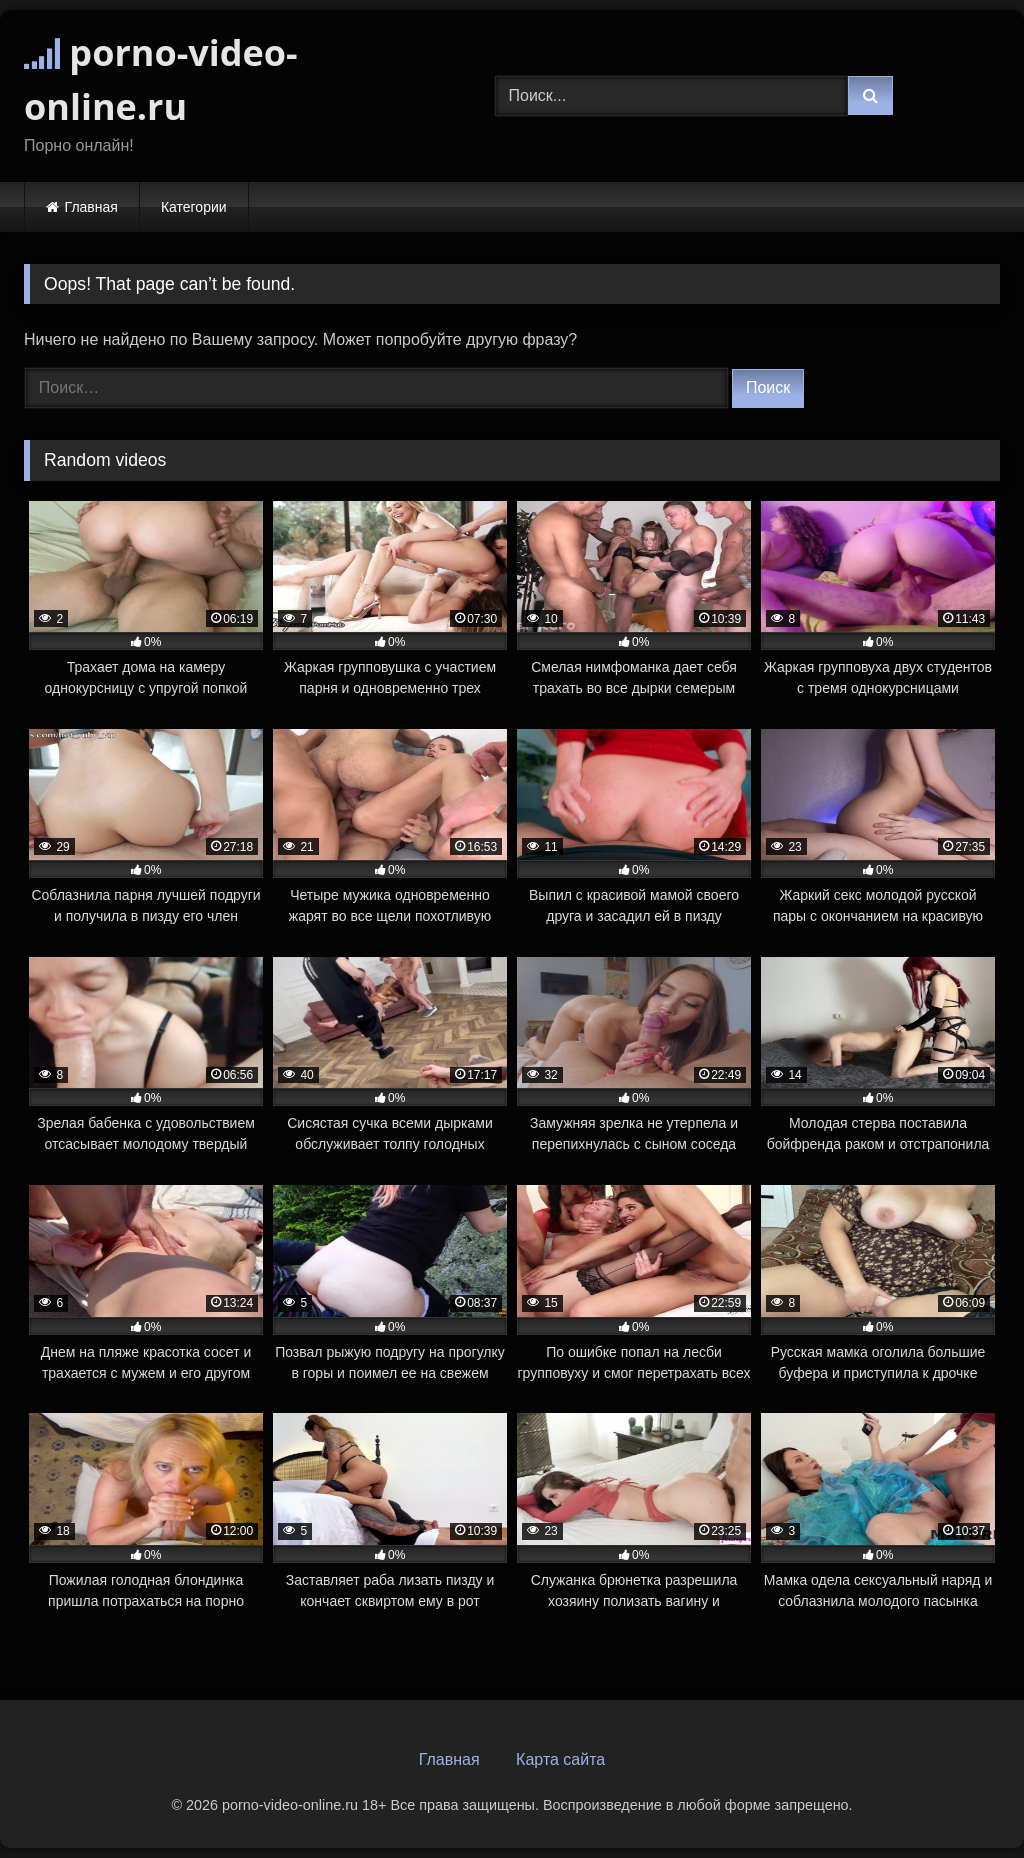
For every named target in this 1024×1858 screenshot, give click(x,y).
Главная (91, 207)
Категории (194, 207)
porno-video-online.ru (161, 79)
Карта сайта (560, 1759)
